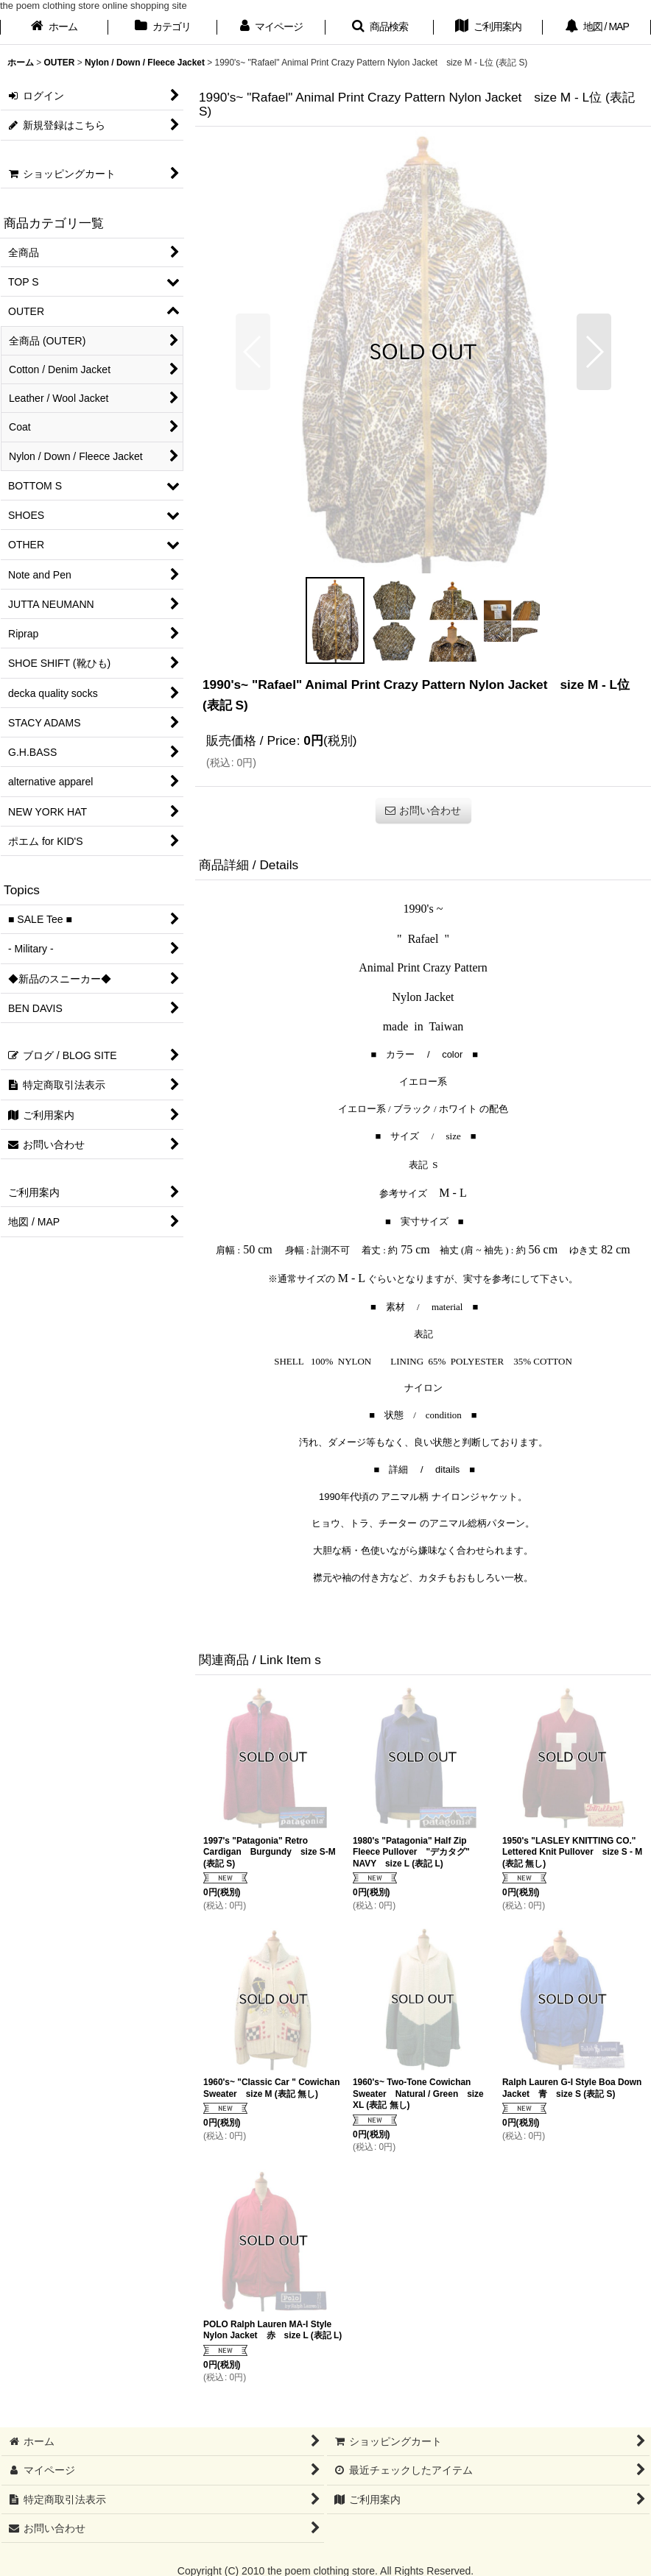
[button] (380, 28)
